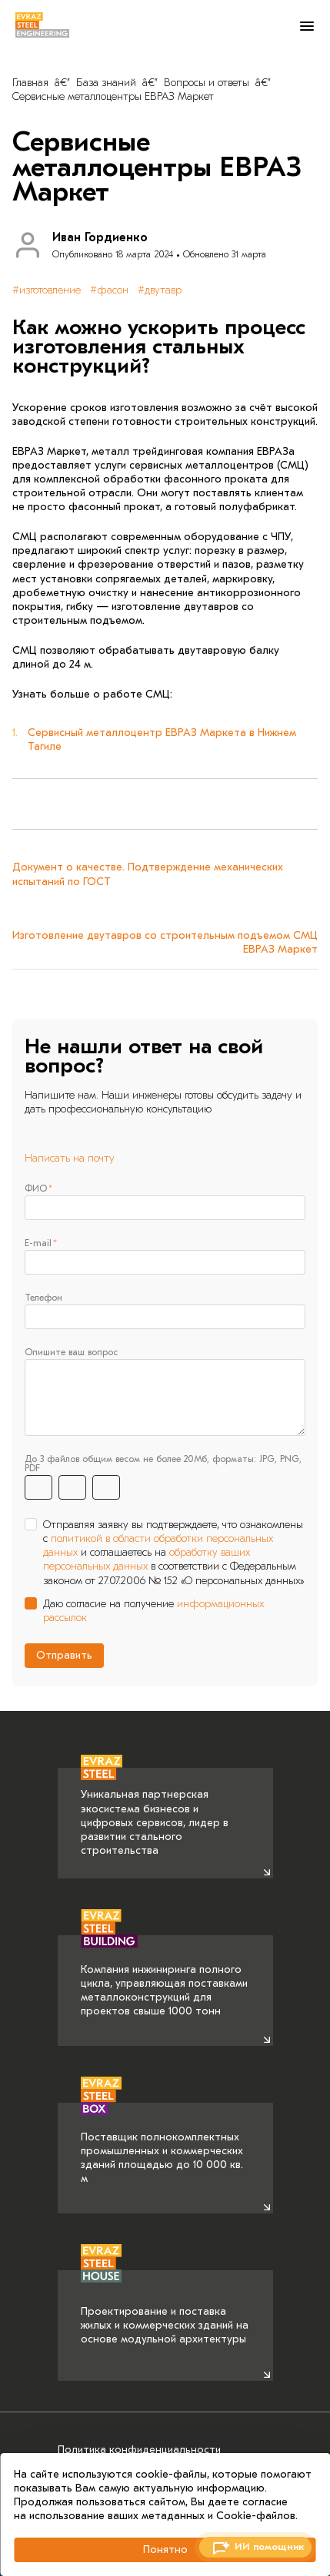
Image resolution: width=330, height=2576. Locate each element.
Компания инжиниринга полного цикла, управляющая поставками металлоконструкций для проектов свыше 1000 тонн (164, 1976)
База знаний (106, 82)
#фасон (109, 290)
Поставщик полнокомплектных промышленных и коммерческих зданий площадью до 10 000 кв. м (162, 2144)
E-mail (38, 1243)
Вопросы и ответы (206, 82)
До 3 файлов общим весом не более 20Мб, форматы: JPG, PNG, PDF (163, 1463)
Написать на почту (70, 1158)
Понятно (165, 2549)
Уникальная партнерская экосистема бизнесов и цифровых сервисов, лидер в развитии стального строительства (154, 1813)
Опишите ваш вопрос (71, 1352)
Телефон (43, 1297)
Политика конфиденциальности (139, 2449)
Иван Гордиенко (100, 237)
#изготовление (46, 290)
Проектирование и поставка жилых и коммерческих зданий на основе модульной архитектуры (164, 2308)
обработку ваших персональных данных (146, 1559)
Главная (30, 82)
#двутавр (160, 290)
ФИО (36, 1188)
